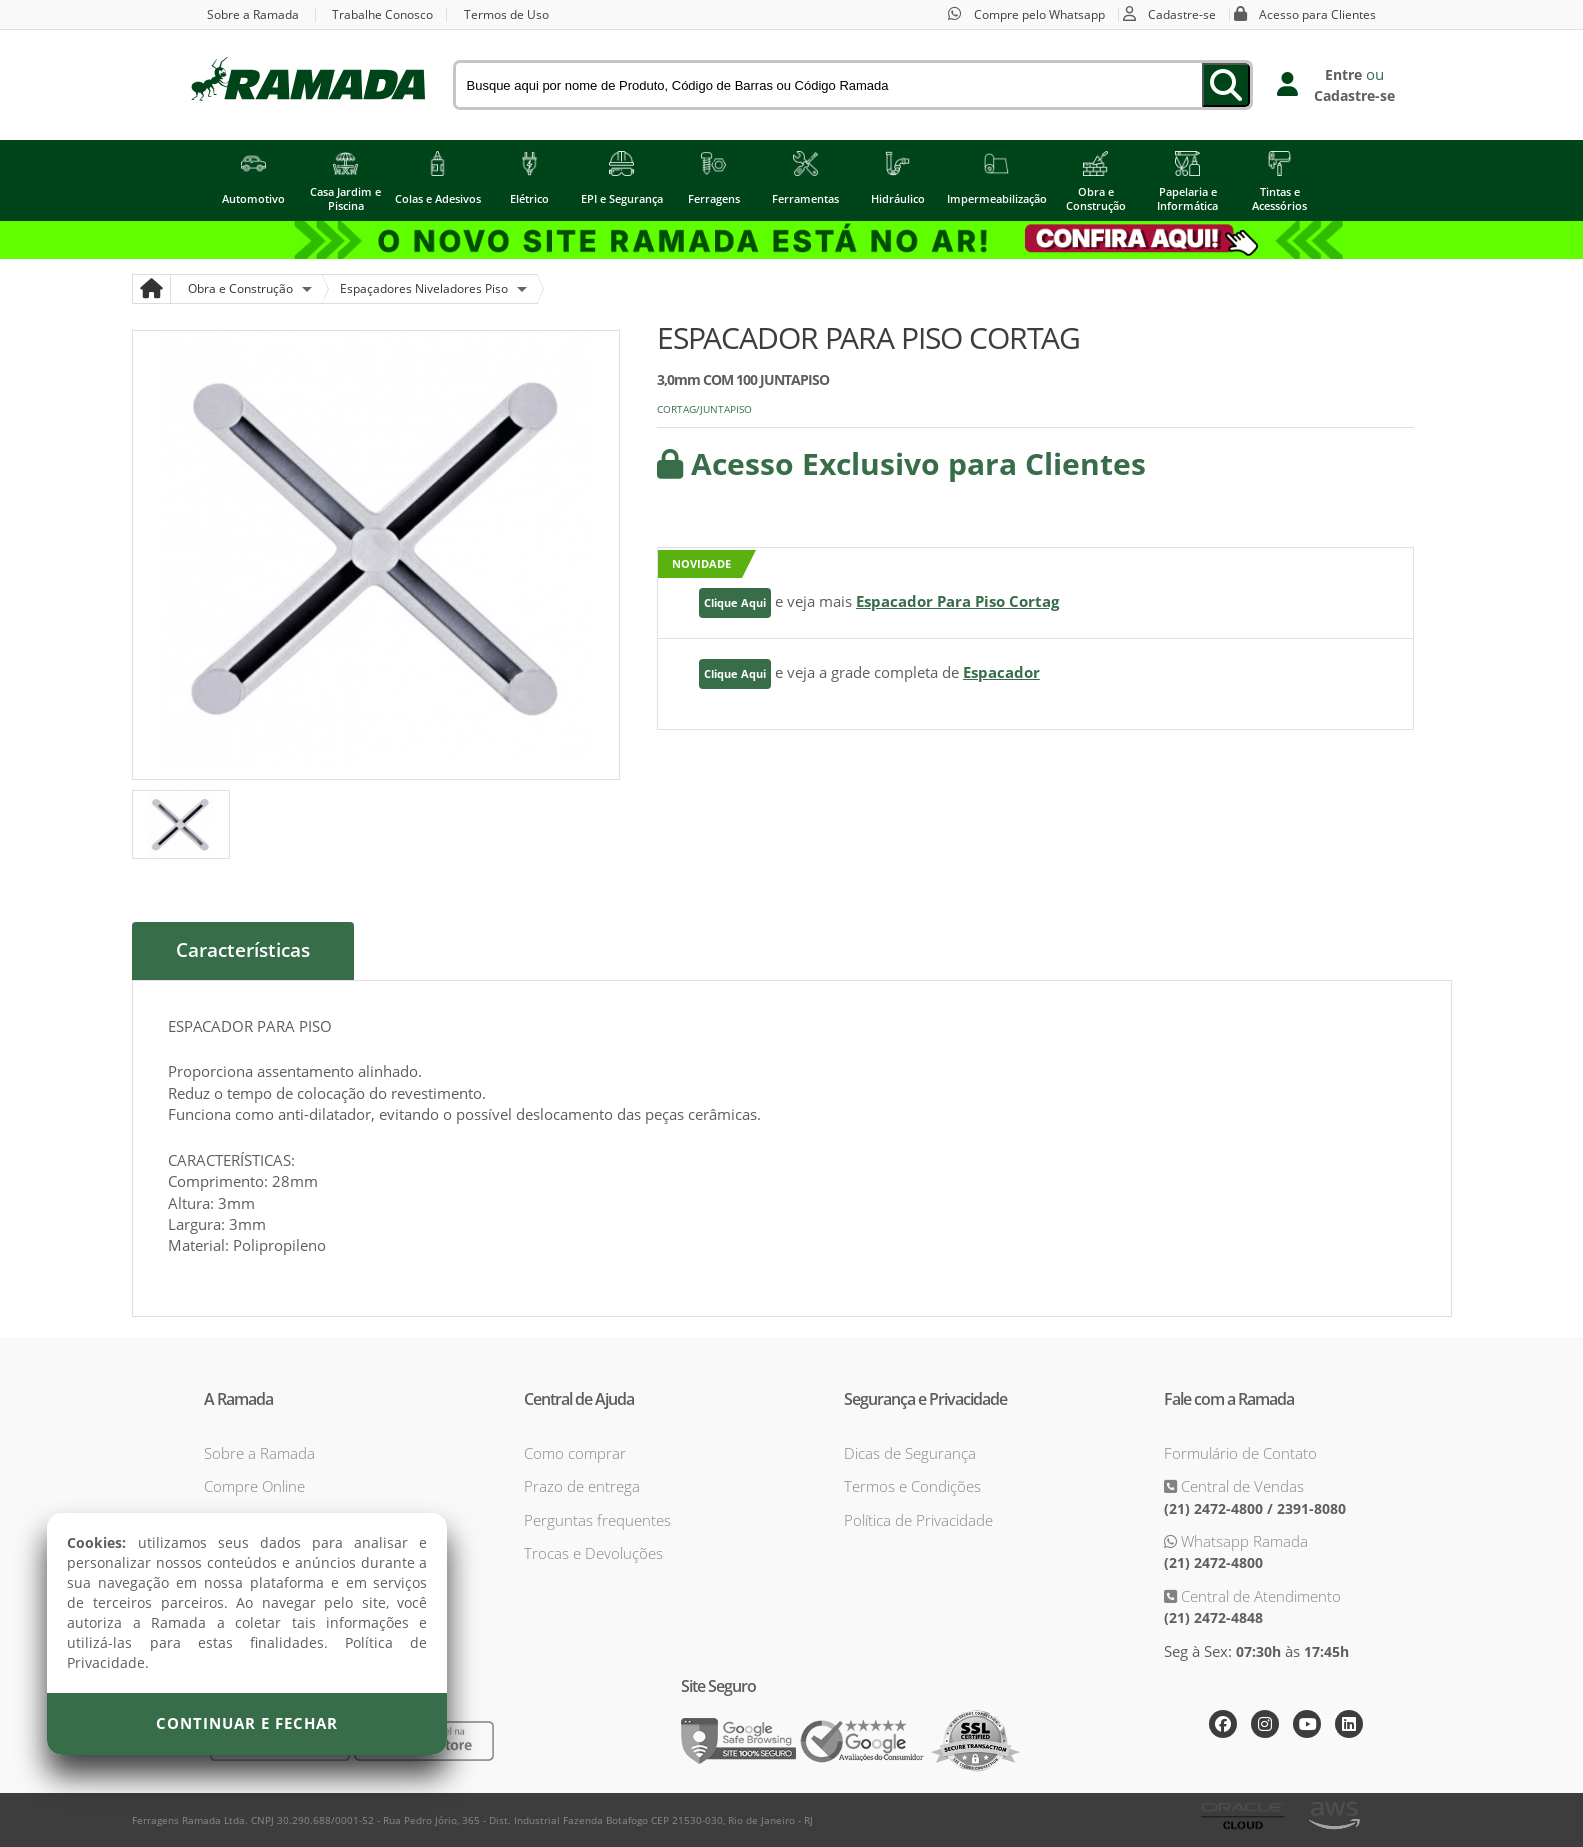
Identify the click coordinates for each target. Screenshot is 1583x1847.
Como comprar (575, 1452)
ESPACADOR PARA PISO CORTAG (868, 337)
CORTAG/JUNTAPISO (704, 409)
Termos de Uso (507, 14)
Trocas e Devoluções (593, 1553)
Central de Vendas (1240, 1486)
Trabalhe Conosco (383, 14)
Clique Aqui (735, 602)
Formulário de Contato (1240, 1452)
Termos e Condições (912, 1486)
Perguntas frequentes (597, 1519)
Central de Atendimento (1259, 1595)
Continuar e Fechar (247, 1723)
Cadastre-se (1183, 14)
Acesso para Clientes (1318, 14)
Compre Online (254, 1486)
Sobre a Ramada (253, 14)
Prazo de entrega (582, 1486)
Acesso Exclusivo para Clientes (901, 463)
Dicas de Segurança (910, 1452)
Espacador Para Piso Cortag (957, 601)
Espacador (1001, 672)
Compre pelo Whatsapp (1039, 14)
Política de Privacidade (918, 1519)
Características (243, 951)
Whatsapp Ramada (1242, 1541)
